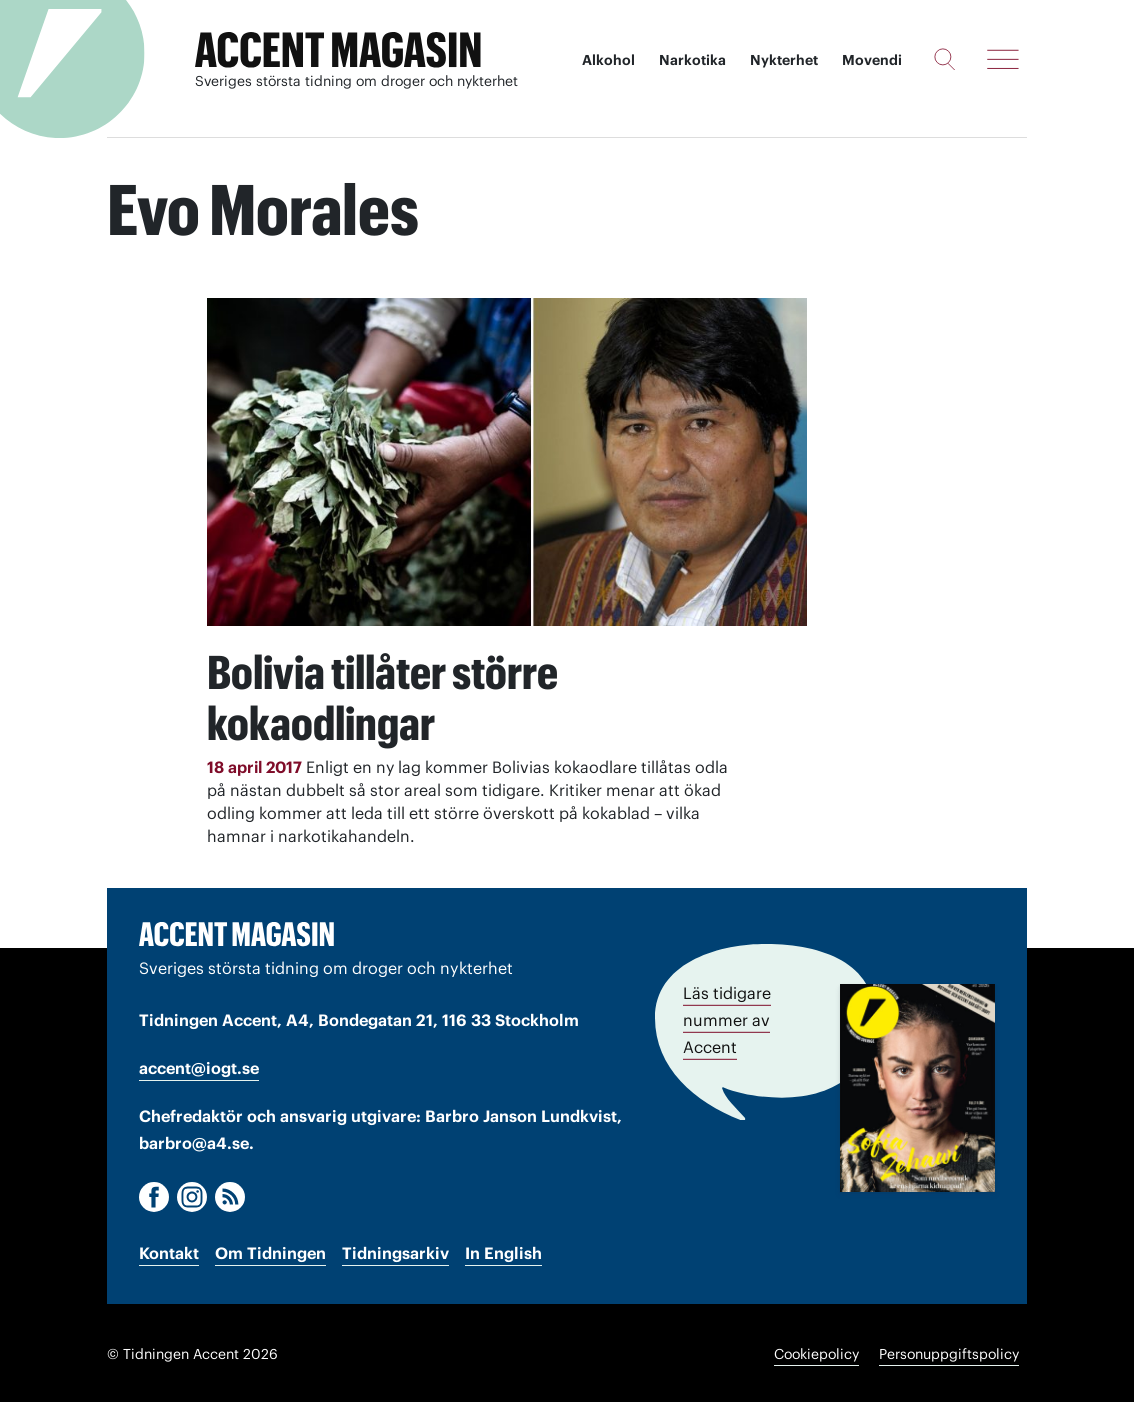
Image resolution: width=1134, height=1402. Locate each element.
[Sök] (944, 59)
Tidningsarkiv (395, 1251)
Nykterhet (784, 60)
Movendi (872, 60)
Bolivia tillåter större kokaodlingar (397, 695)
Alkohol (608, 60)
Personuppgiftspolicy (949, 1352)
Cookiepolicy (816, 1352)
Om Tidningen (270, 1251)
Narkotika (692, 60)
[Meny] (1003, 59)
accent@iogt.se (199, 1066)
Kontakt (169, 1251)
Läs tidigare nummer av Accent (727, 1017)
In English (503, 1251)
